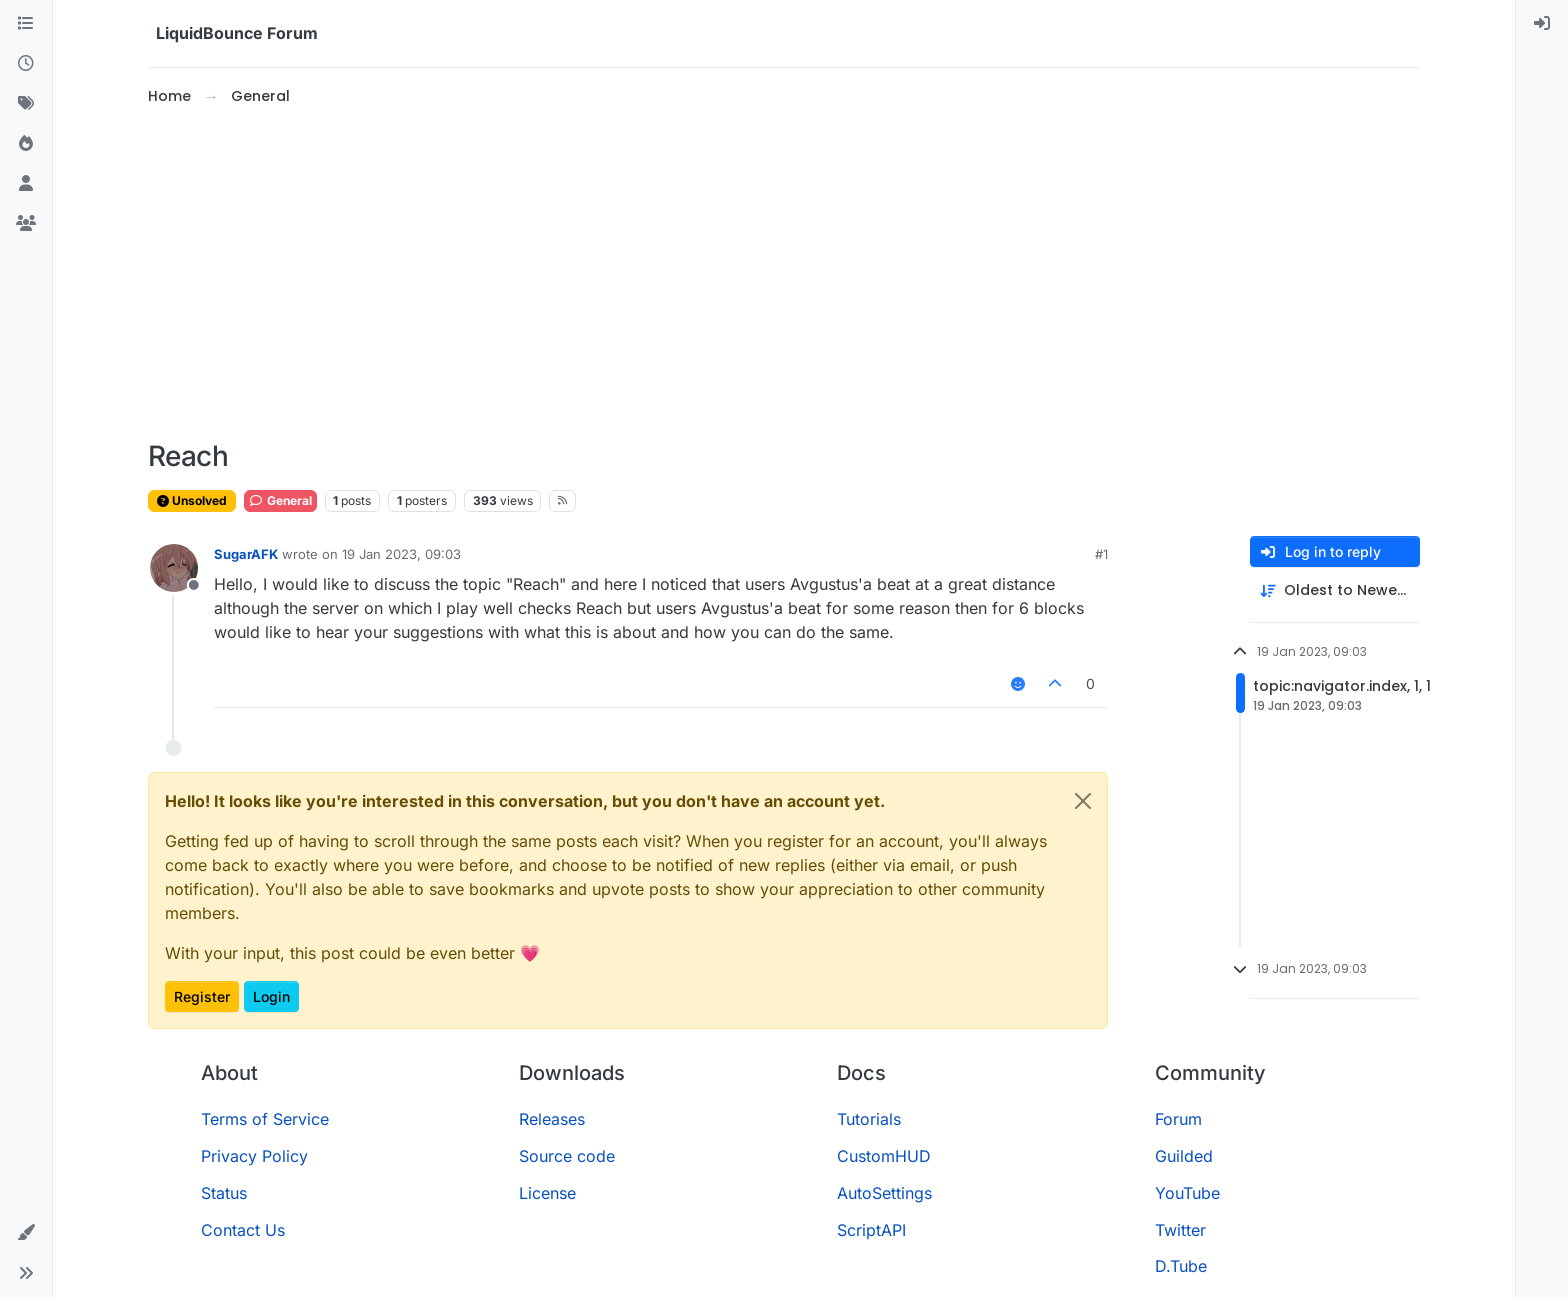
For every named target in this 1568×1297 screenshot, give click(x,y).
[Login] (1542, 24)
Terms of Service (265, 1119)
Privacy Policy (254, 1156)
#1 (1101, 554)
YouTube (1187, 1193)
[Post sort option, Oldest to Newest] (1335, 590)
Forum (1178, 1119)
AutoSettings (884, 1193)
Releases (552, 1119)
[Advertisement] (784, 274)
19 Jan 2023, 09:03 (401, 554)
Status (224, 1193)
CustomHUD (884, 1156)
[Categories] (26, 24)
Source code (567, 1156)
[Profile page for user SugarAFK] (174, 568)
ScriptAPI (871, 1230)
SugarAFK (246, 554)
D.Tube (1181, 1266)
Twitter (1180, 1230)
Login (271, 996)
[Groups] (26, 224)
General (280, 500)
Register (202, 996)
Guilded (1184, 1156)
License (547, 1193)
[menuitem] (1542, 24)
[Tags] (26, 104)
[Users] (26, 184)
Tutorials (869, 1119)
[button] (26, 1233)
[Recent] (26, 64)
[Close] (1083, 801)
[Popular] (26, 144)
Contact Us (243, 1230)
